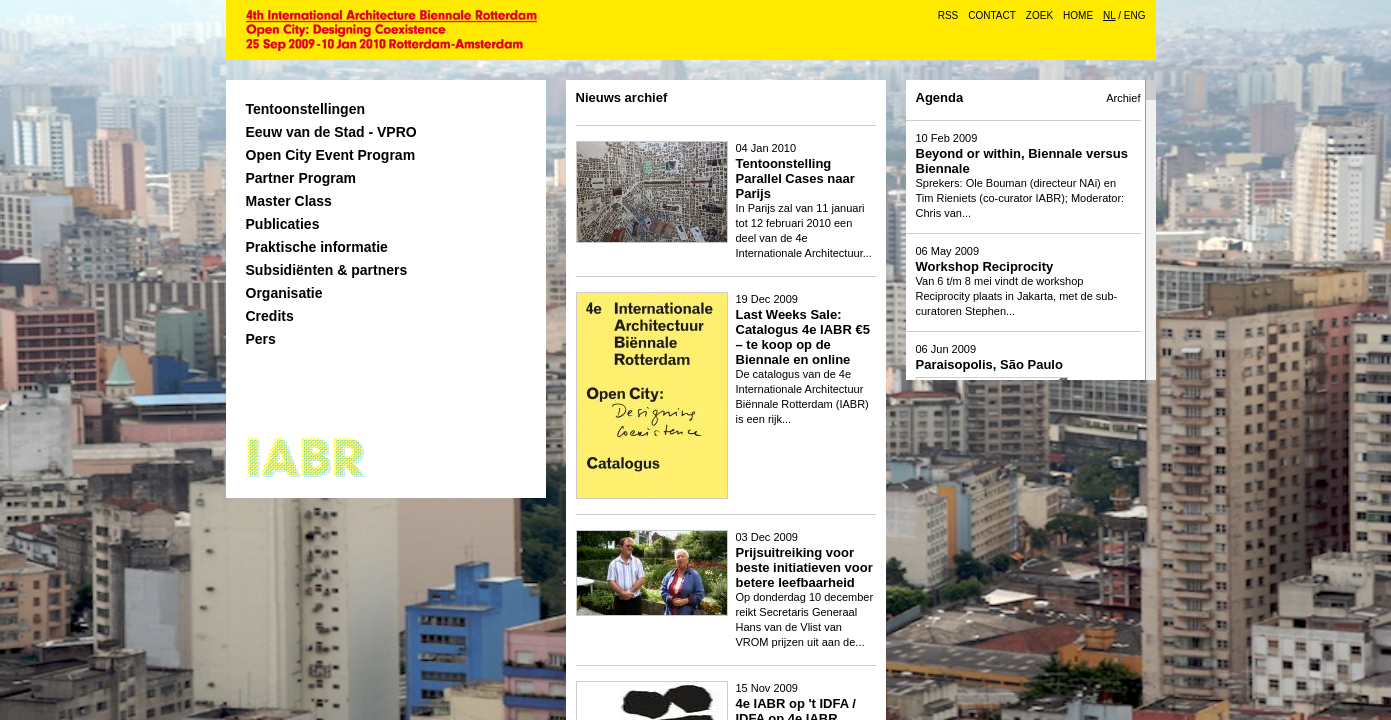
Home (1078, 15)
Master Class (289, 201)
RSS (948, 15)
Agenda (940, 97)
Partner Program (301, 178)
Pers (261, 339)
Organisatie (284, 293)
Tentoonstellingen (306, 109)
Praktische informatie (317, 247)
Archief (1123, 98)
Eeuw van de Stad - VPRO (331, 132)
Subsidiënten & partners (327, 270)
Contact (992, 15)
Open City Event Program (331, 155)
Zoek (1039, 15)
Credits (270, 316)
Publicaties (283, 224)
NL (1109, 15)
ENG (1135, 15)
